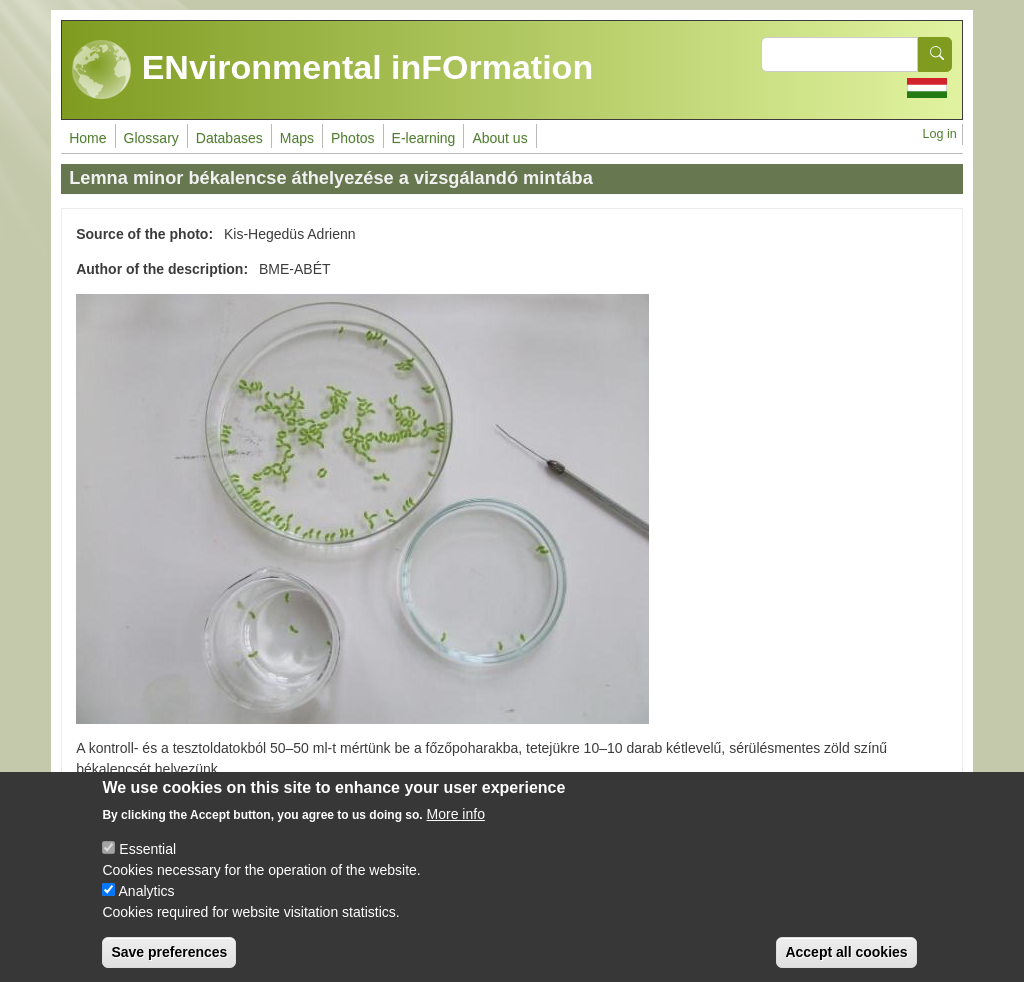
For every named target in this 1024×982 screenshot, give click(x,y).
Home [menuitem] (87, 138)
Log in (939, 134)
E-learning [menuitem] (424, 138)
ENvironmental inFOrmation (332, 70)
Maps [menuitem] (297, 138)
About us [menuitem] (499, 138)
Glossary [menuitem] (151, 138)
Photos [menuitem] (353, 138)
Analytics (147, 908)
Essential (147, 866)
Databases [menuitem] (229, 138)
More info (456, 831)
